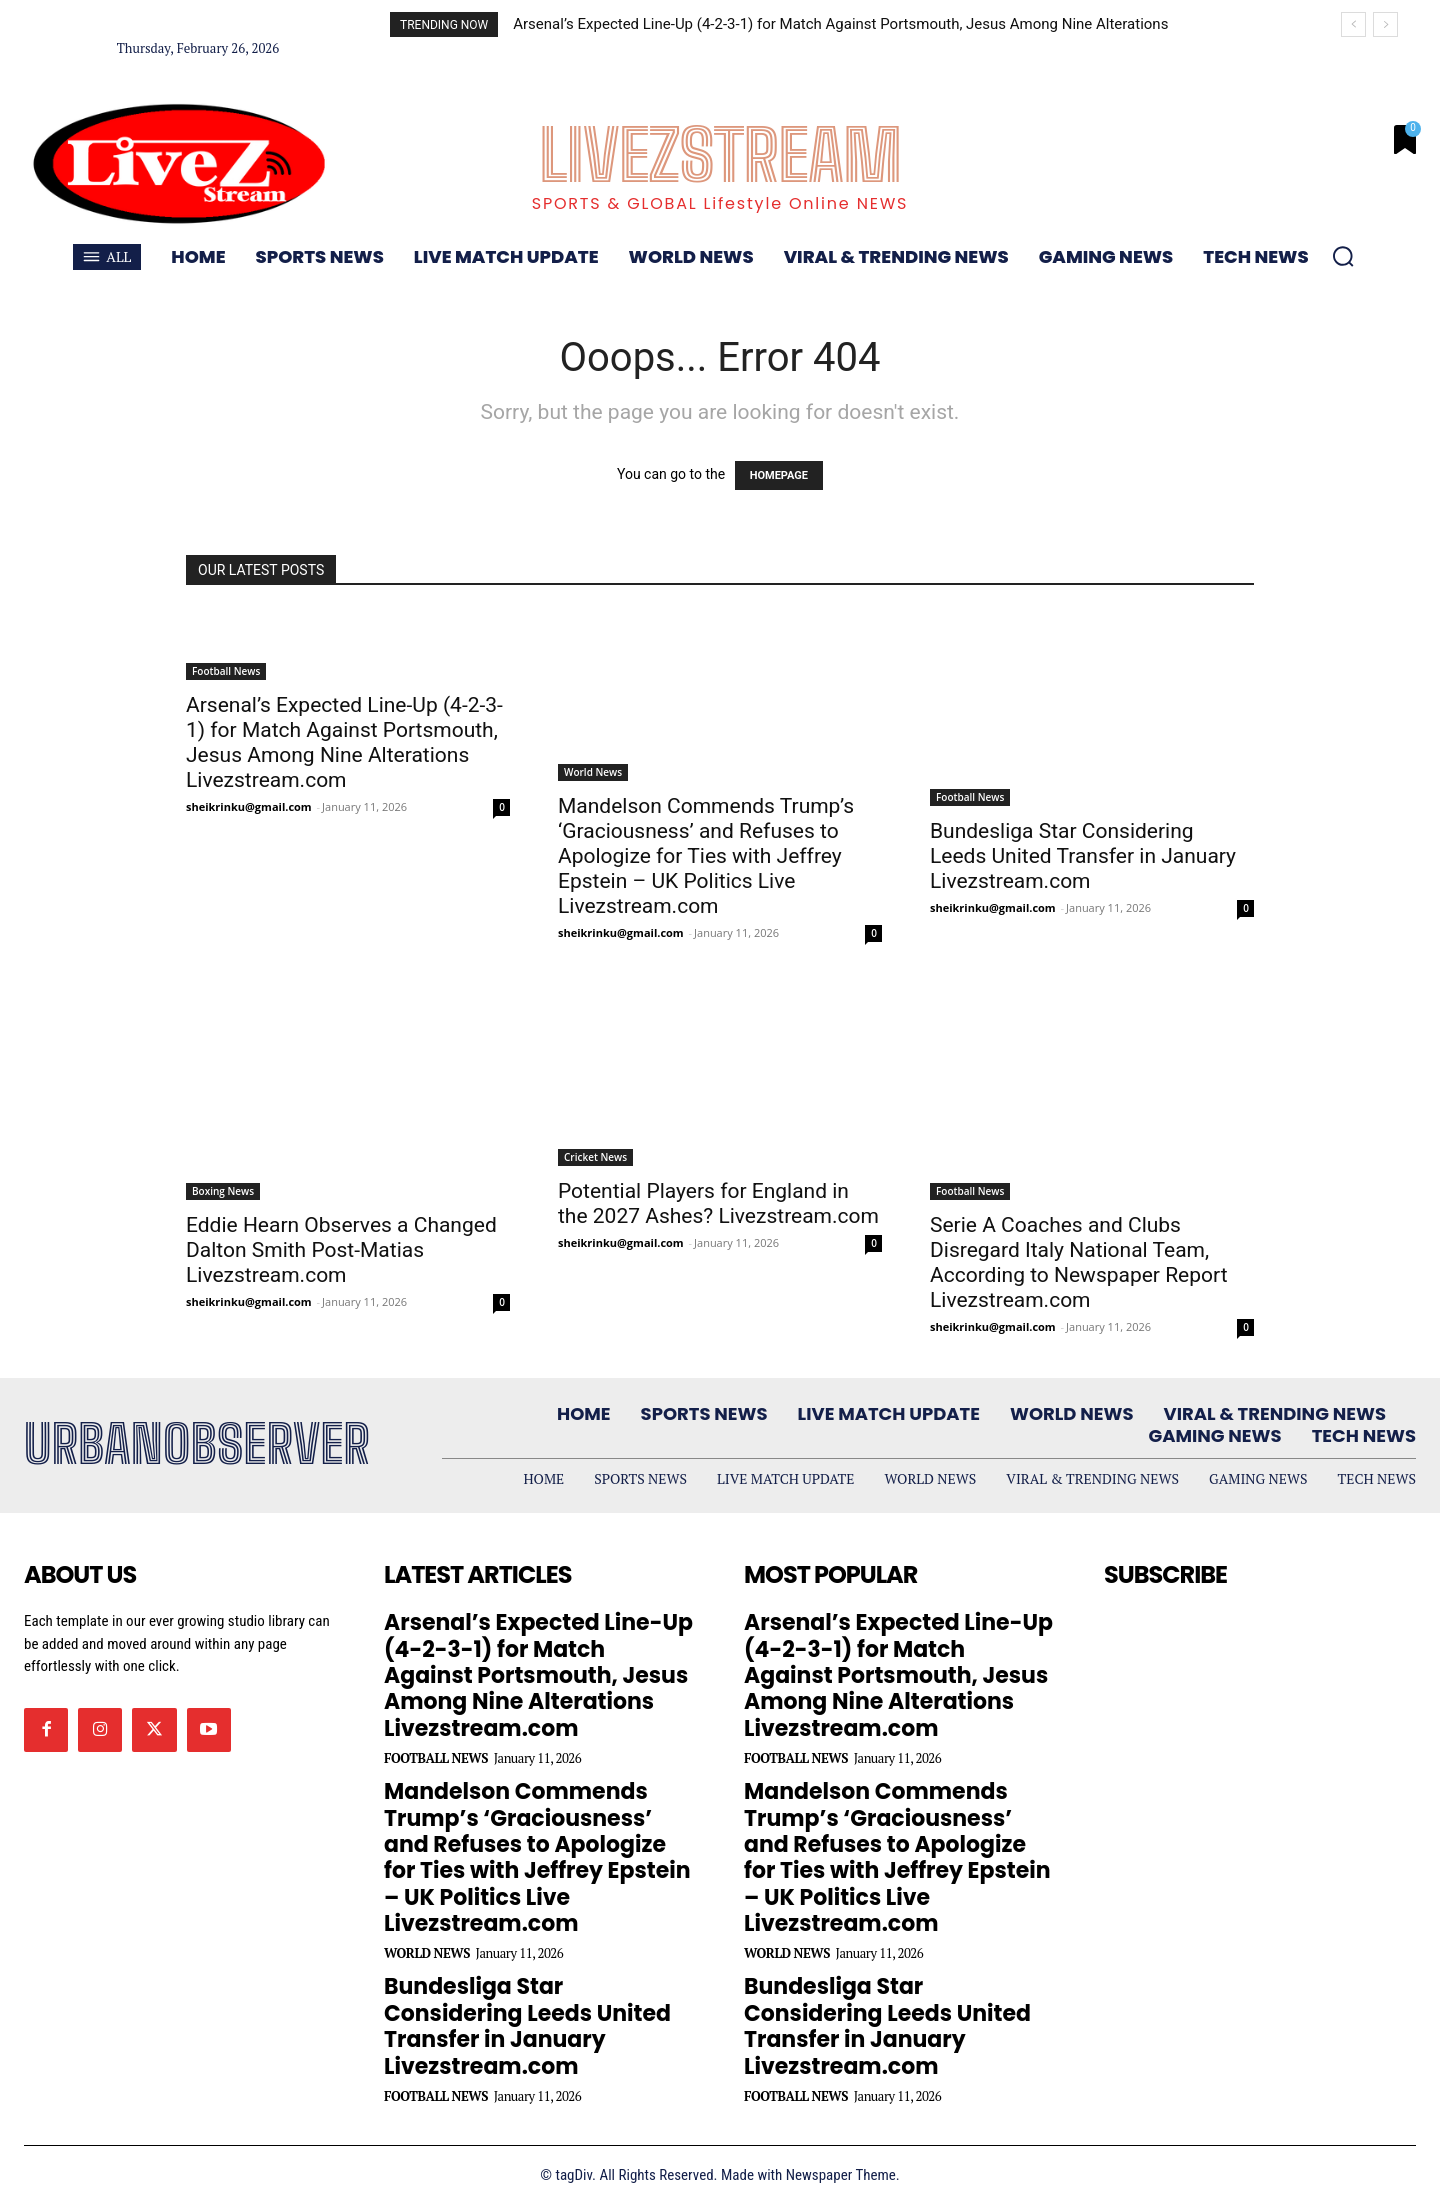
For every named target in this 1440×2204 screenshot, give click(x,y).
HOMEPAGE (779, 475)
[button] (1343, 256)
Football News (226, 671)
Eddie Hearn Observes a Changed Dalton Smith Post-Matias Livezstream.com (341, 1250)
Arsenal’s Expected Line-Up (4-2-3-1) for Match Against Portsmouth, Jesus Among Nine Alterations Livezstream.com (344, 742)
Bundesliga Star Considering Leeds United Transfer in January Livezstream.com (1083, 856)
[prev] (1353, 24)
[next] (1385, 24)
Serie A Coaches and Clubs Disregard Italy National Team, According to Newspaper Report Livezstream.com (1079, 1262)
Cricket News (595, 1157)
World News (593, 772)
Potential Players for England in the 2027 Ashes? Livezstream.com (718, 1203)
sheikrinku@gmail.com (249, 806)
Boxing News (223, 1191)
